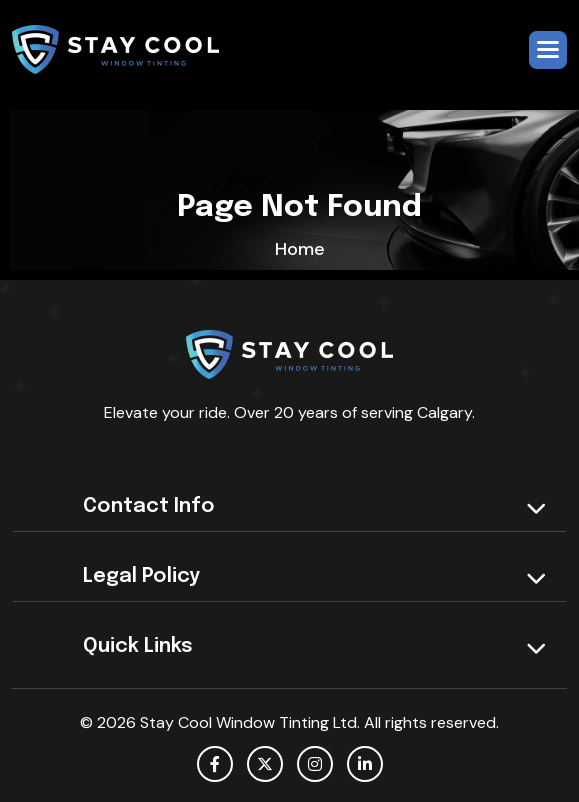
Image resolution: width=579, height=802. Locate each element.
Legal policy (141, 576)
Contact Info (149, 506)
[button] (548, 50)
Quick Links (138, 646)
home (300, 249)
